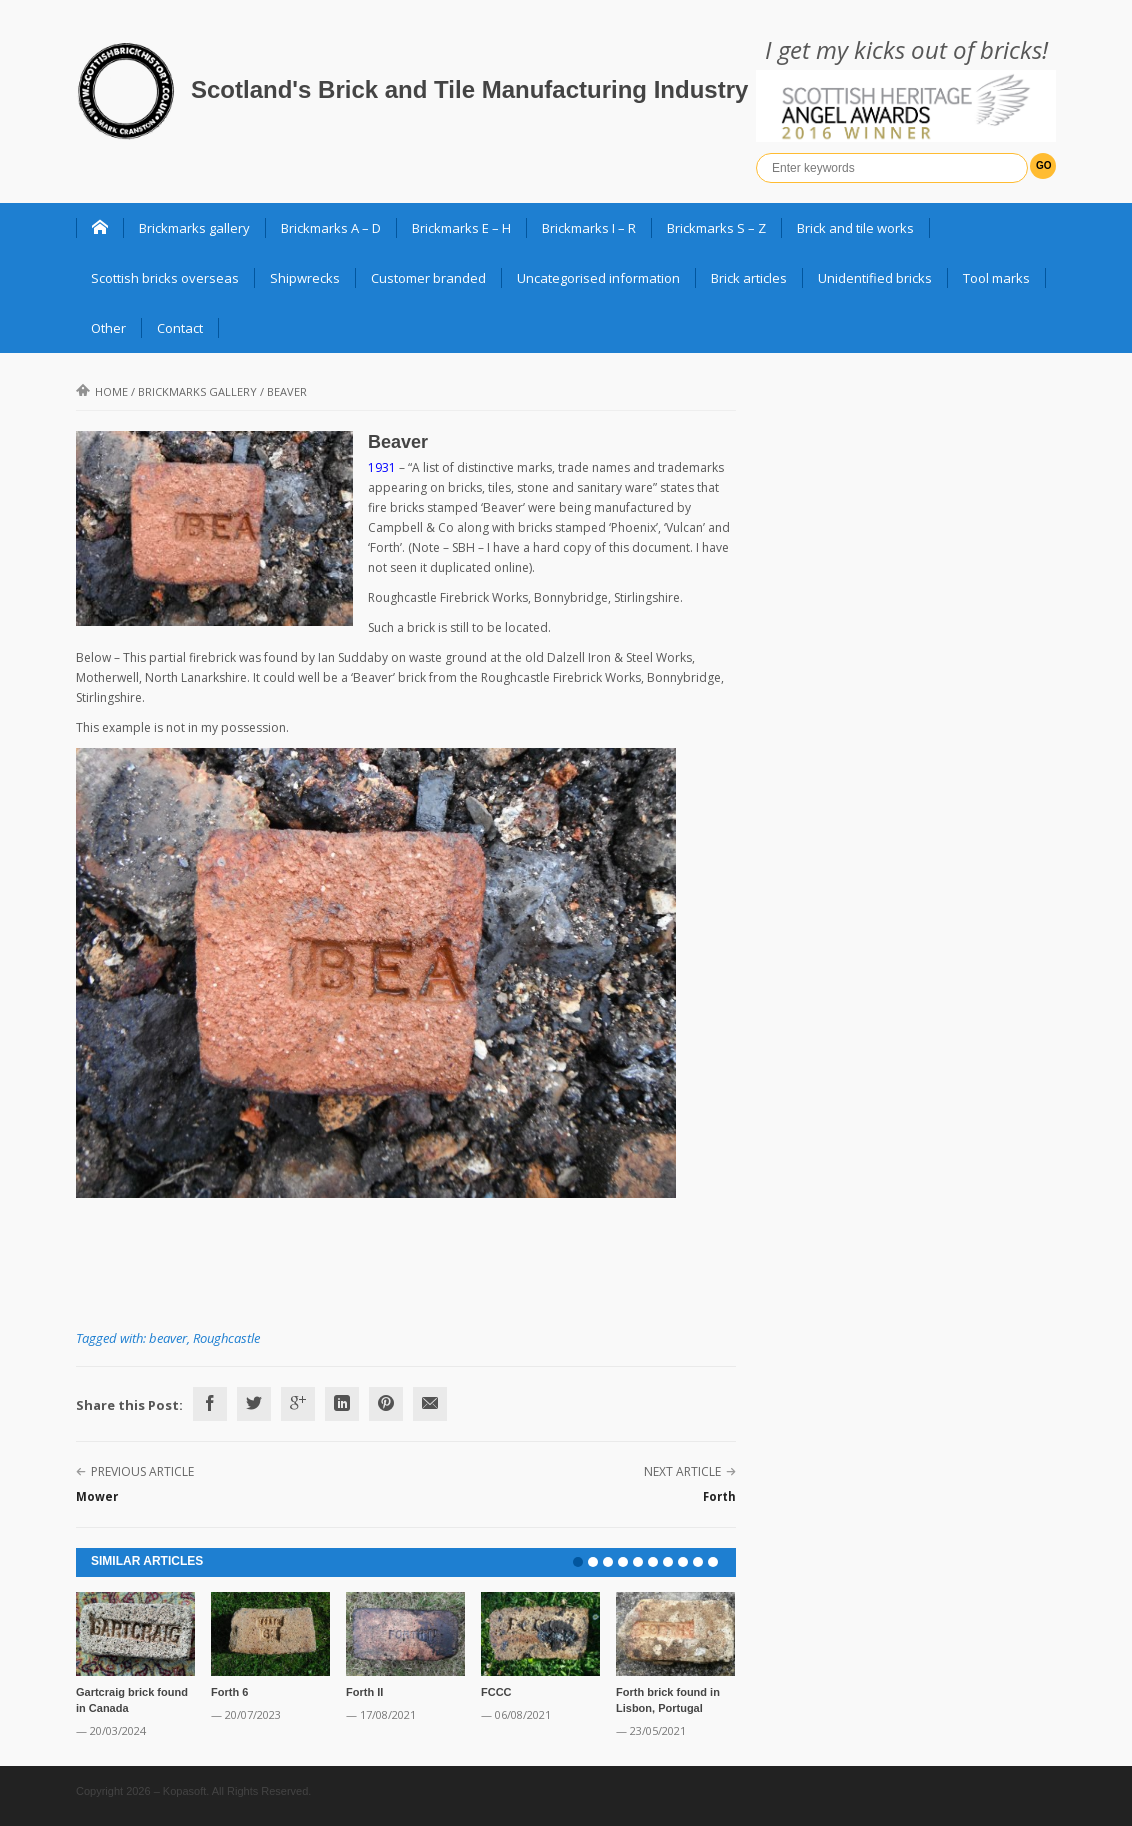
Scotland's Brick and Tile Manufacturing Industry (469, 89)
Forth (719, 1496)
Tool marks (996, 278)
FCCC (496, 1692)
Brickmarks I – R (589, 228)
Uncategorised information (598, 278)
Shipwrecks (305, 278)
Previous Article (142, 1471)
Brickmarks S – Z (716, 228)
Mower (97, 1496)
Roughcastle (226, 1338)
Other (108, 328)
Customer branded (428, 278)
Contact (180, 328)
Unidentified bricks (875, 278)
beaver (168, 1338)
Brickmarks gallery (194, 228)
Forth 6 (229, 1692)
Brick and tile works (855, 228)
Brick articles (749, 278)
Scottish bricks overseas (165, 278)
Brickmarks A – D (331, 228)
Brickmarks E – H (461, 228)
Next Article (682, 1471)
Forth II (364, 1692)
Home (102, 391)
